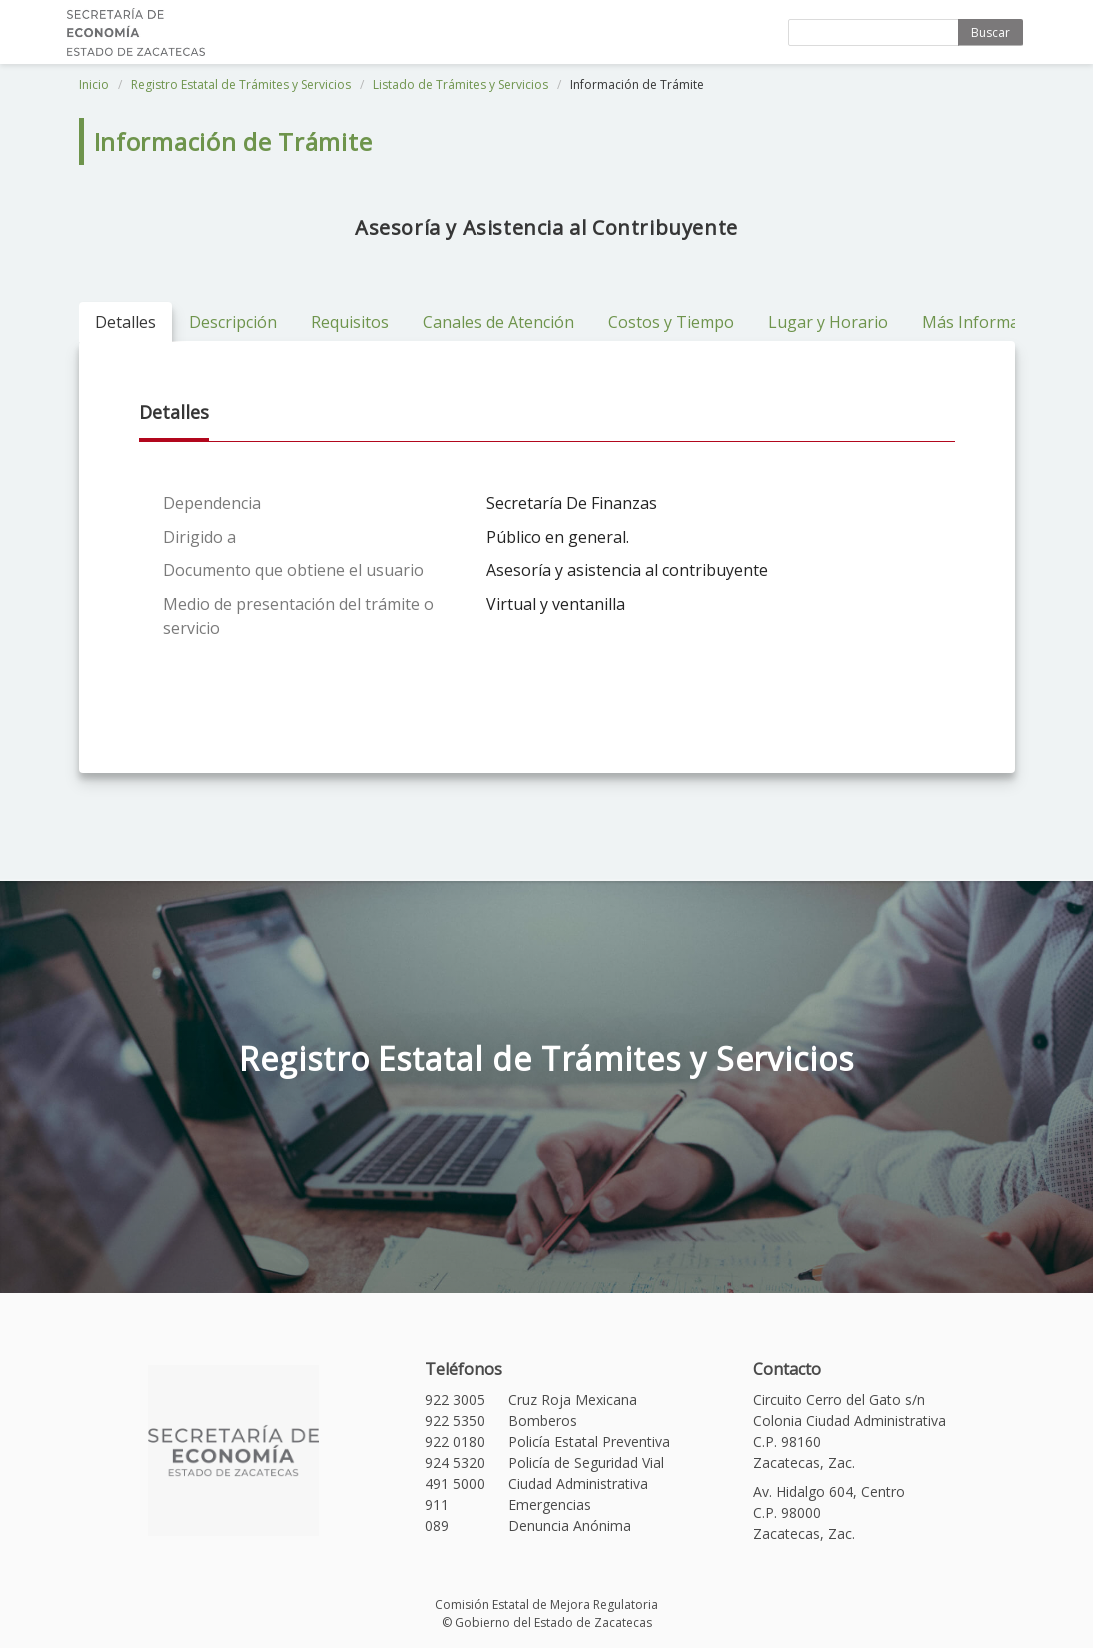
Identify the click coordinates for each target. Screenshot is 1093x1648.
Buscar (990, 32)
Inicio (94, 84)
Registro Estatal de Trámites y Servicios (241, 84)
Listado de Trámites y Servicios (460, 84)
